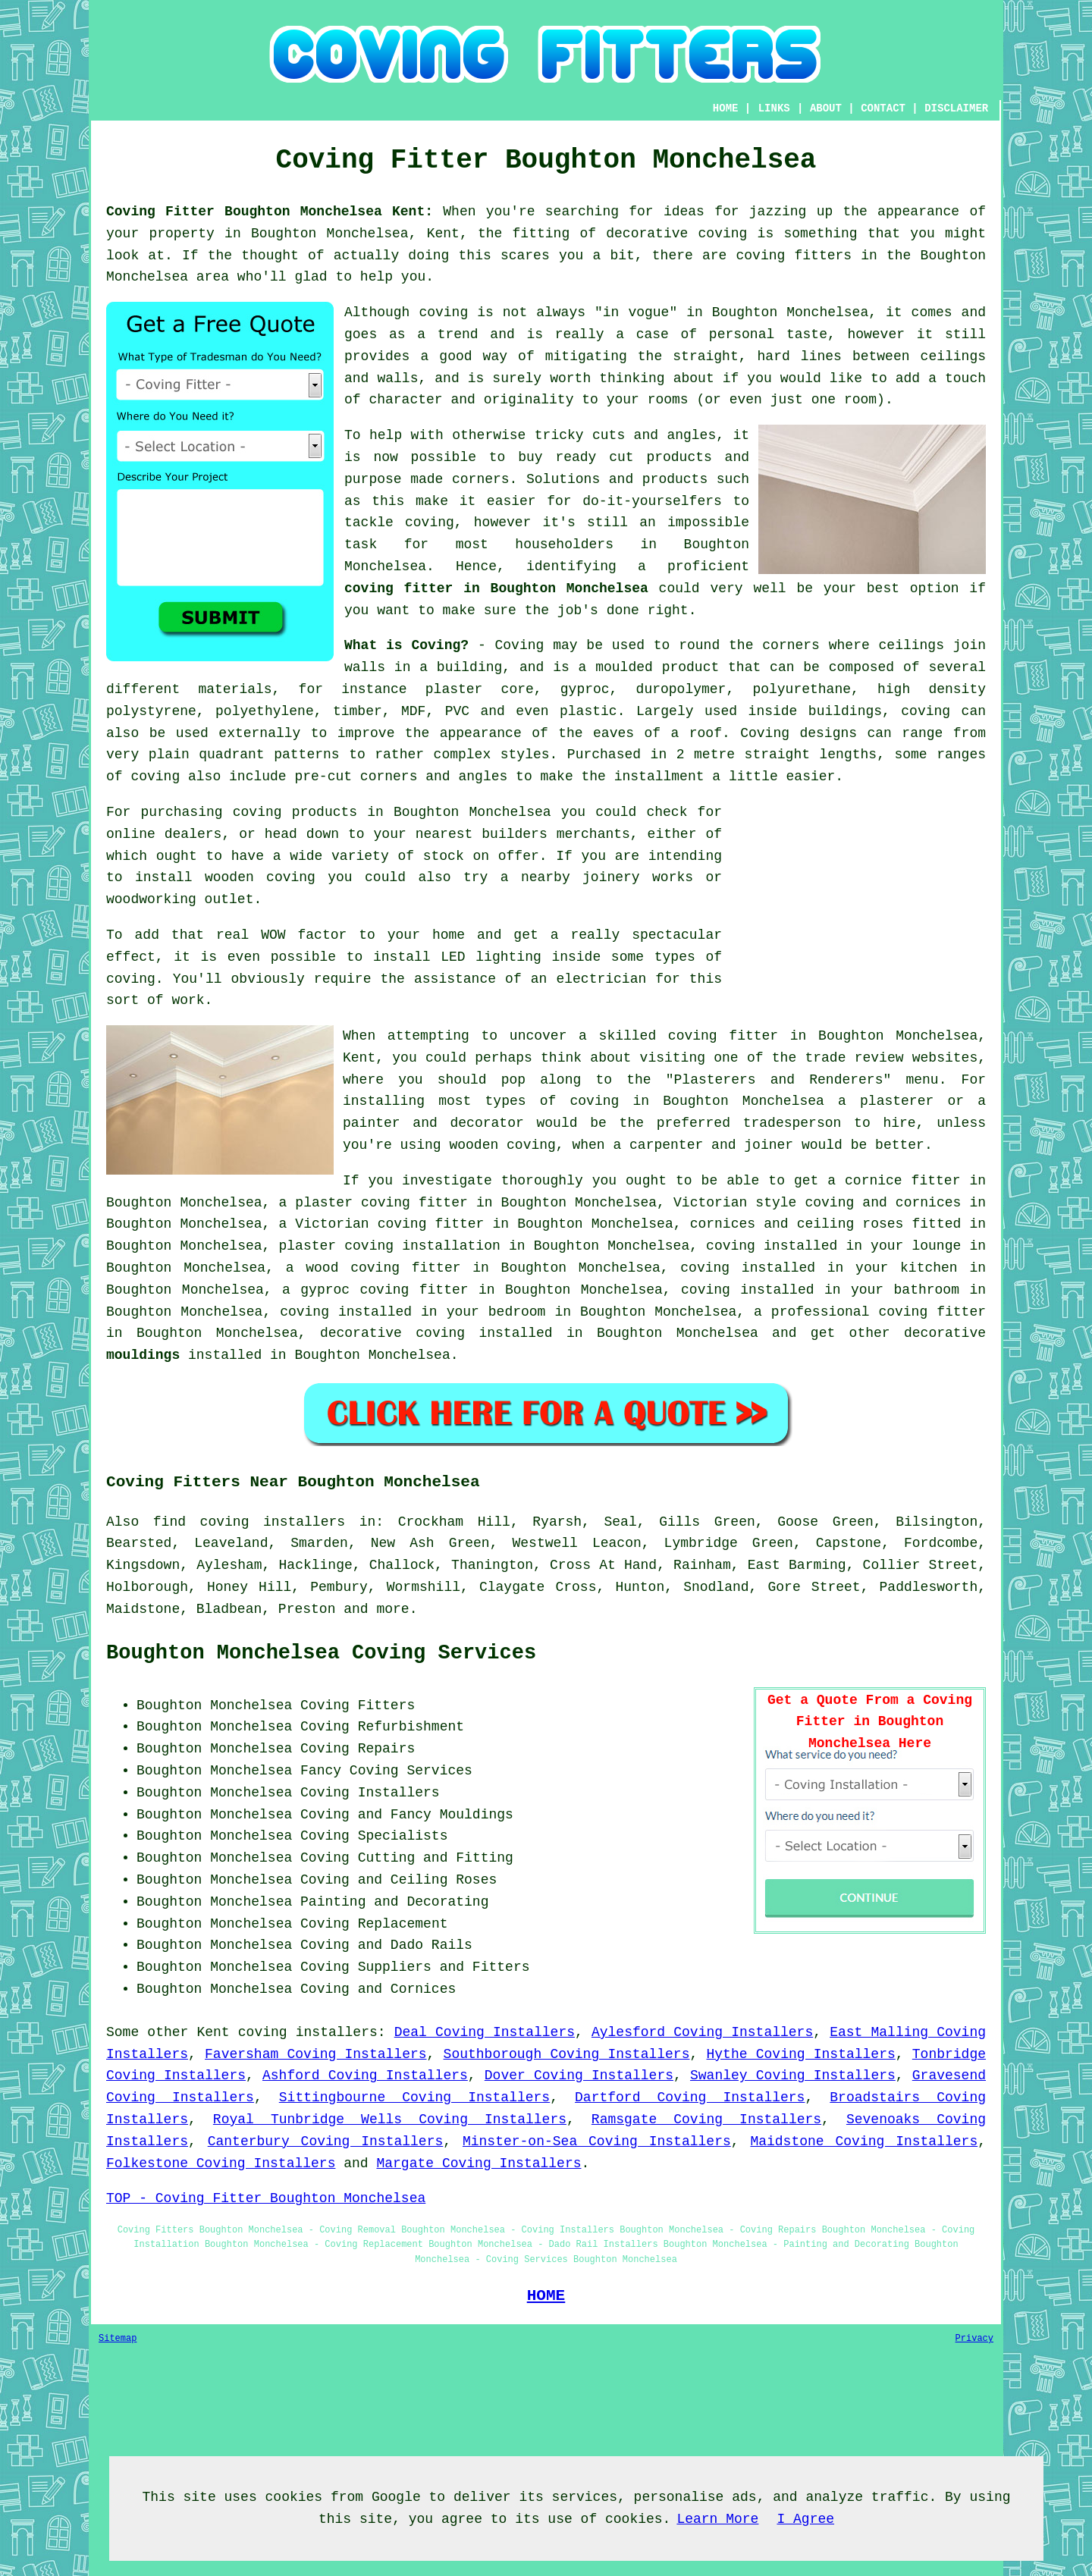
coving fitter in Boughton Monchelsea (496, 588)
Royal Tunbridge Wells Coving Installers (389, 2119)
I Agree (805, 2519)
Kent (212, 2032)
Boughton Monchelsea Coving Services (321, 1653)
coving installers (308, 2032)
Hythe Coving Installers (801, 2054)
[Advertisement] (858, 908)
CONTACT (883, 108)
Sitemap (117, 2338)
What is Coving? (406, 645)
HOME (726, 108)
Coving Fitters (357, 1705)
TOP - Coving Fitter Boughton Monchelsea (265, 2198)
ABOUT (826, 108)
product (691, 667)
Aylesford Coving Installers (702, 2032)
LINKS (774, 108)
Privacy (974, 2338)
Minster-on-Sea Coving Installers (597, 2141)
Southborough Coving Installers (567, 2054)
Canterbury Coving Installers (326, 2141)
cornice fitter (902, 1180)
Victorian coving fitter (389, 1224)
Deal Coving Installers (484, 2032)
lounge (936, 1245)
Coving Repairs (357, 1748)
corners (791, 645)
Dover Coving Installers (579, 2075)
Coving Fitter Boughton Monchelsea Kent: (269, 211)
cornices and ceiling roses (797, 1224)
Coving (519, 645)
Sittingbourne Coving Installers (414, 2097)
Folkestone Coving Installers (220, 2163)
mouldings (143, 1355)
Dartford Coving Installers (690, 2097)
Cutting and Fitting (435, 1857)
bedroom (517, 1311)
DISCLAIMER (956, 108)
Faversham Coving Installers (315, 2054)
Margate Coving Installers (478, 2163)
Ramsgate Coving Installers (706, 2119)
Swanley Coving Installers (793, 2075)
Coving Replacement (373, 1923)
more (392, 1609)
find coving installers (249, 1522)
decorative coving (392, 1333)
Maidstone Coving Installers (863, 2141)
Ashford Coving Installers (365, 2075)
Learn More (717, 2519)
